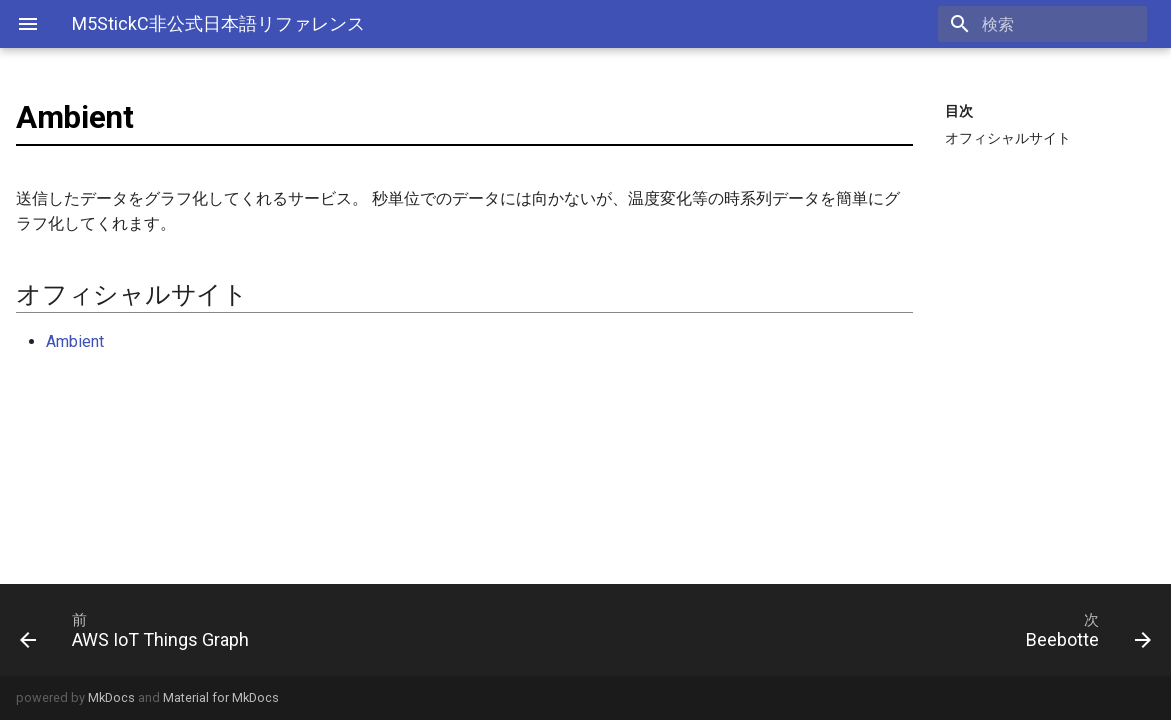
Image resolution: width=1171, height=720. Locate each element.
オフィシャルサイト (1008, 138)
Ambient (75, 341)
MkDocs (111, 697)
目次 (959, 111)
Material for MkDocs (221, 697)
